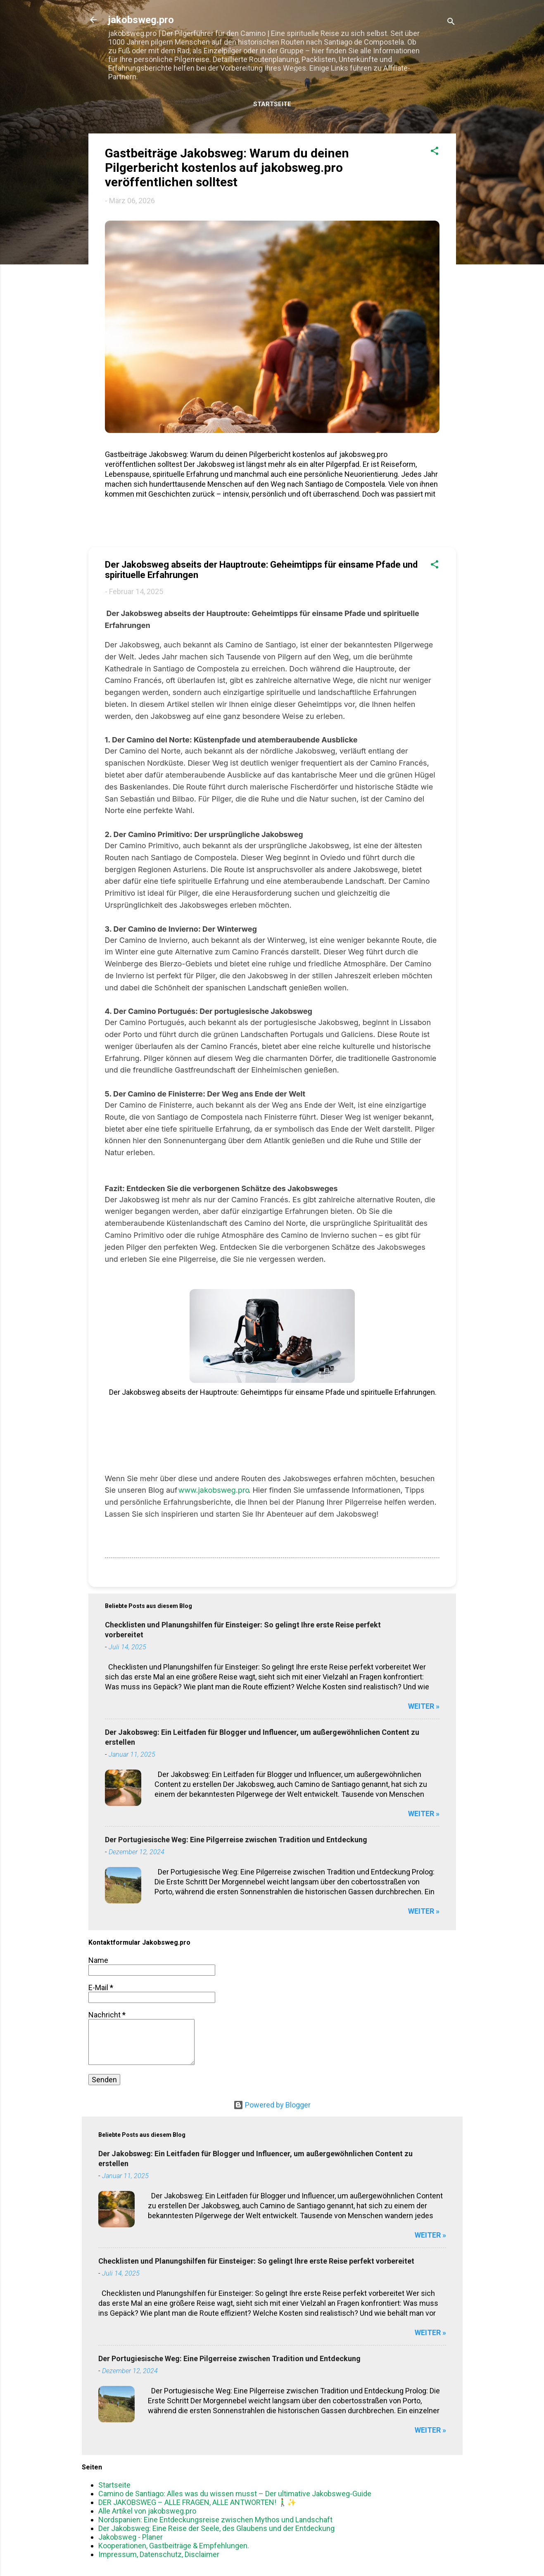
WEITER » (423, 1706)
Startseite (272, 104)
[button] (434, 152)
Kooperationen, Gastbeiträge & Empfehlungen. (173, 2545)
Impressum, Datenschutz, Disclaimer (158, 2554)
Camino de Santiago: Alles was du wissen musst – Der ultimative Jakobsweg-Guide (234, 2493)
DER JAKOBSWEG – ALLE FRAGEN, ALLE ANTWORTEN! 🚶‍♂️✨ (197, 2502)
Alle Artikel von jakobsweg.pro (147, 2511)
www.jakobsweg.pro (213, 1490)
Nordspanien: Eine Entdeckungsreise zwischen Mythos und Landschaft (215, 2519)
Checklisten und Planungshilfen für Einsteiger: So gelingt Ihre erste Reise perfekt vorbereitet (256, 2261)
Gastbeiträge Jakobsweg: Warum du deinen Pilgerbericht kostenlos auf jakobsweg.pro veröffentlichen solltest (227, 167)
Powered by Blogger (272, 2104)
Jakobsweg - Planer (130, 2537)
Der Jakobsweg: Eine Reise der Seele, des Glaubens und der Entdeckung (216, 2528)
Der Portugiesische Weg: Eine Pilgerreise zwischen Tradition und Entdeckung (236, 1839)
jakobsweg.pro (141, 20)
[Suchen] (451, 22)
